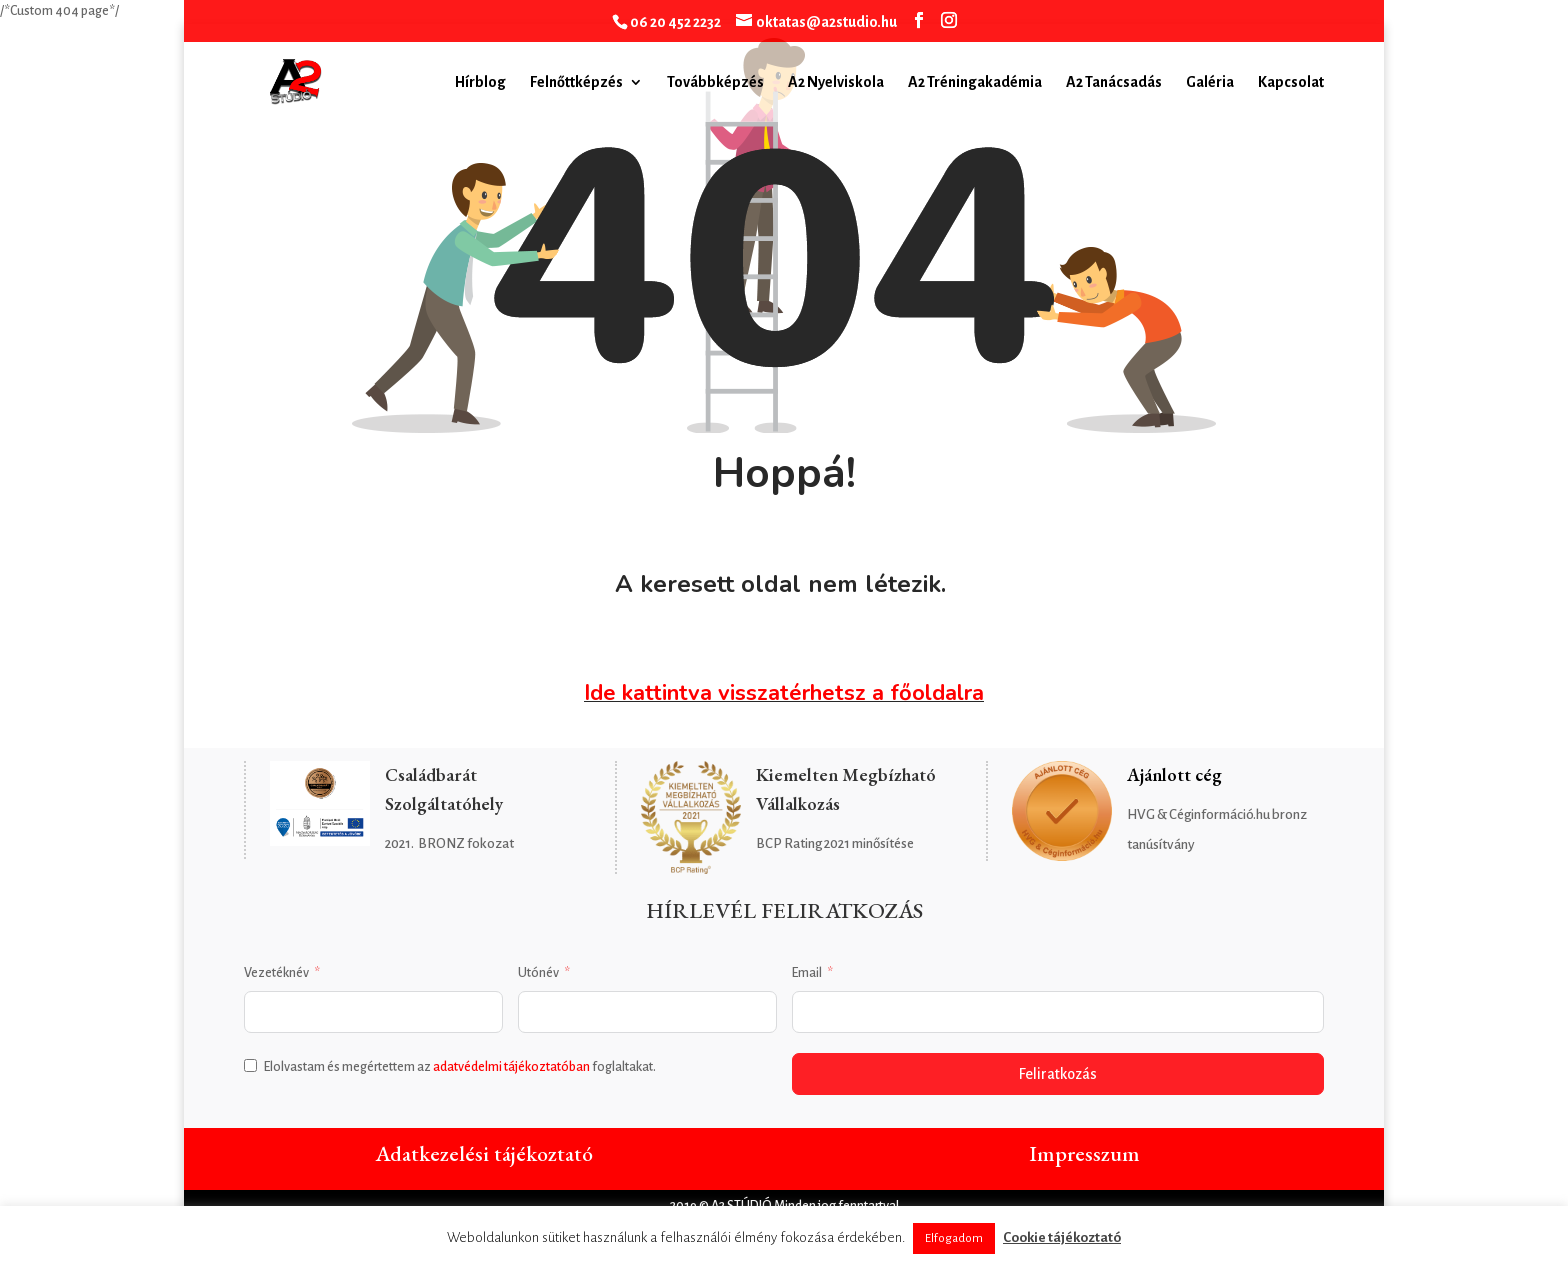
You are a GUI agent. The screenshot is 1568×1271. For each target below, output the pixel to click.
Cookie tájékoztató (1062, 1237)
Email (807, 973)
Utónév (538, 973)
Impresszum (1084, 1153)
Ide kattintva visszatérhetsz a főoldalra (784, 693)
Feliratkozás (1058, 1074)
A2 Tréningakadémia (975, 82)
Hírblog (480, 82)
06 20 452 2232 (675, 22)
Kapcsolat (1291, 82)
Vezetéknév (276, 973)
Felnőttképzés (576, 82)
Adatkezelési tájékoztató (484, 1153)
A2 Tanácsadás (1114, 82)
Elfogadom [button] (954, 1238)
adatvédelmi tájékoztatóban (511, 1067)
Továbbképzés (715, 82)
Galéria (1210, 82)
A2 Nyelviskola (836, 82)
